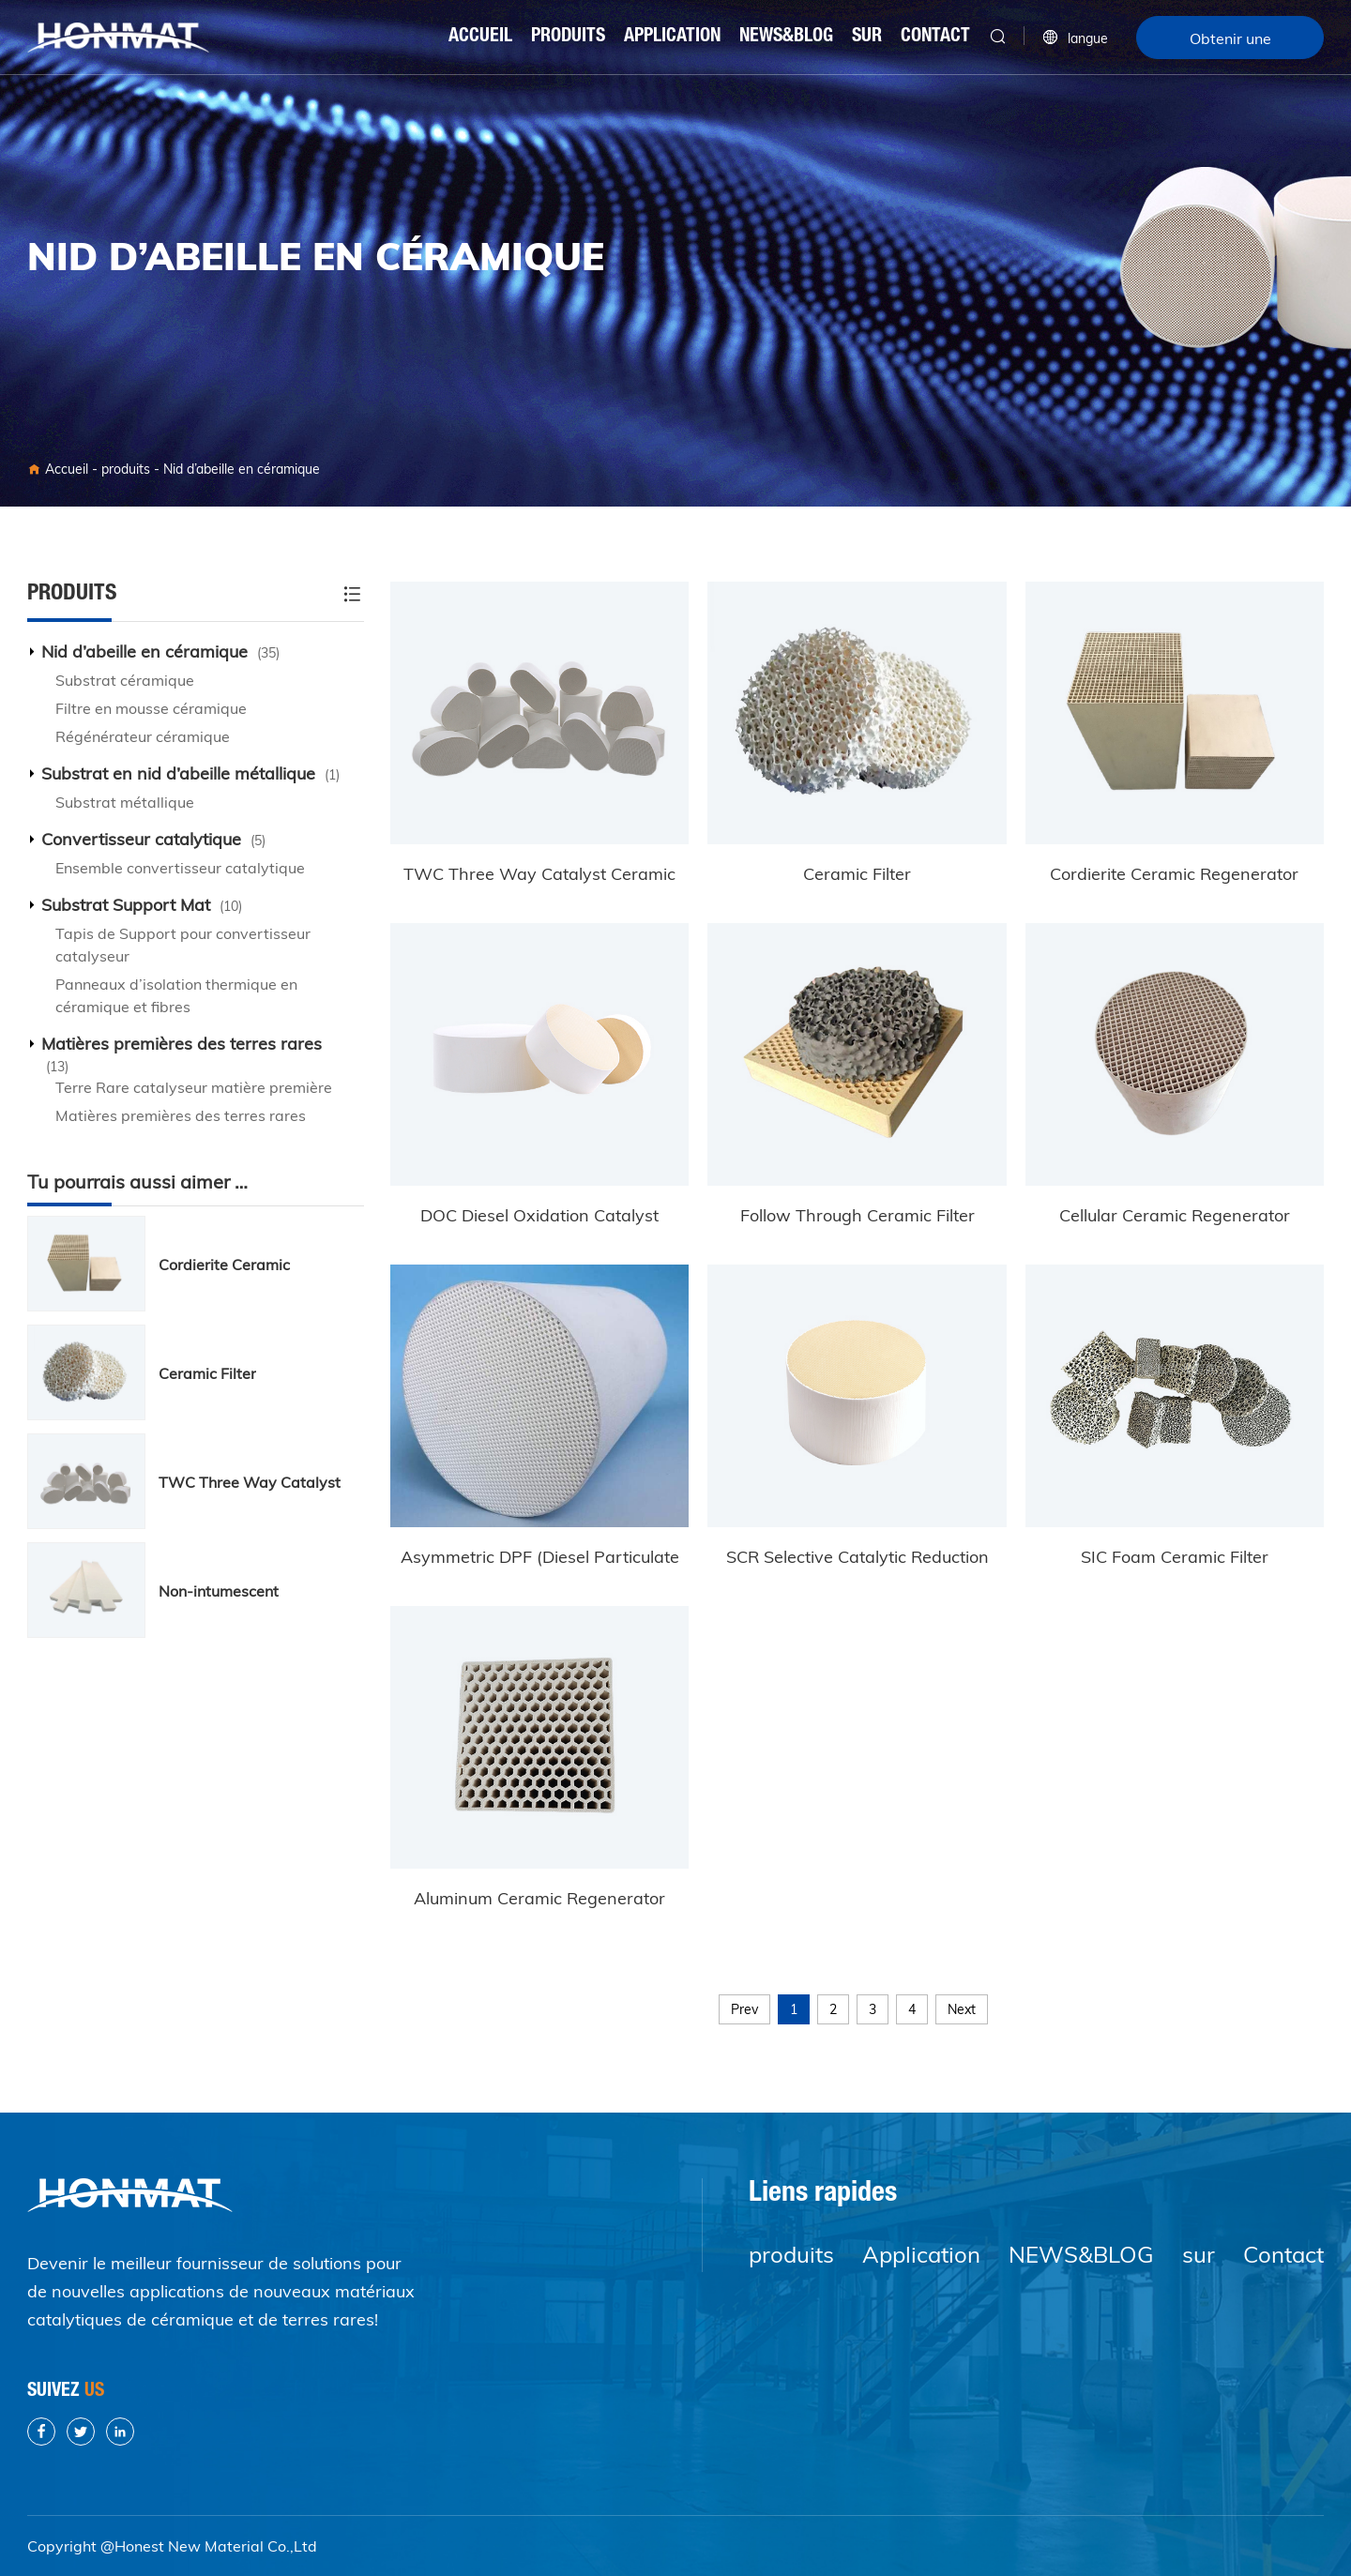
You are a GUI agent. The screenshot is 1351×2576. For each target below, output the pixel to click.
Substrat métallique (124, 802)
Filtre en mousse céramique (151, 708)
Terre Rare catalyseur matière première (193, 1087)
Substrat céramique (124, 680)
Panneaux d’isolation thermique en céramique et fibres (176, 995)
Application (672, 37)
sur (867, 37)
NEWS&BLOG (786, 37)
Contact (935, 37)
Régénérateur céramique (142, 736)
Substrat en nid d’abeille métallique (190, 773)
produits (568, 37)
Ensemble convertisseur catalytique (180, 867)
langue (1074, 37)
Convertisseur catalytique (153, 839)
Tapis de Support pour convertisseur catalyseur (183, 944)
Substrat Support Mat (141, 905)
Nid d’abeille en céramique (241, 469)
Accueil (480, 37)
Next (962, 2009)
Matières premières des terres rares (181, 1054)
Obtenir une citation (1230, 44)
